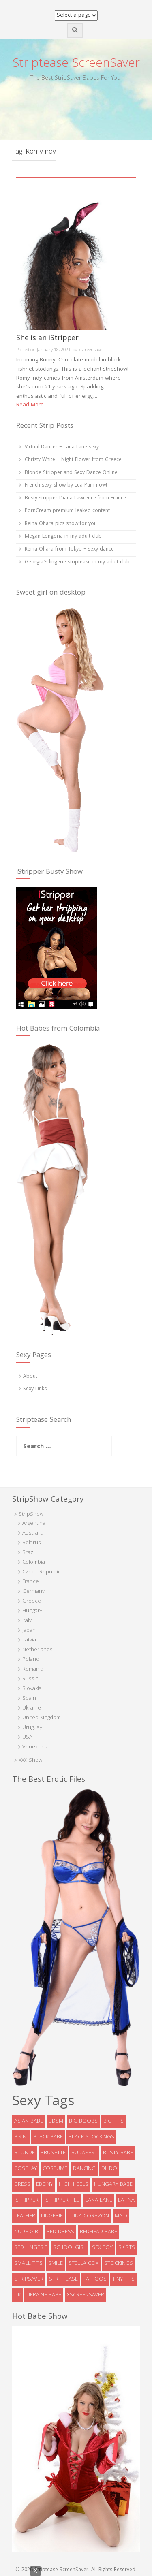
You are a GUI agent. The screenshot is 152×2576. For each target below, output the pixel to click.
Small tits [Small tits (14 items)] (28, 2263)
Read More (30, 405)
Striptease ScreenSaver (76, 64)
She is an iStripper (47, 339)
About (30, 1376)
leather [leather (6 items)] (24, 2216)
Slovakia (32, 1688)
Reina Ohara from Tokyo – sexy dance (69, 549)
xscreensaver (91, 350)
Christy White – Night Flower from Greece (73, 460)
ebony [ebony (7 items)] (44, 2184)
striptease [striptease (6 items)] (63, 2279)
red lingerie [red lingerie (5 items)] (30, 2247)
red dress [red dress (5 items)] (60, 2232)
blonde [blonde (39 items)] (24, 2153)
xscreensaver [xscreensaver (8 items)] (85, 2295)
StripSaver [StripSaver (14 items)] (28, 2279)
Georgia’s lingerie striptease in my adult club (77, 562)
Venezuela (35, 1747)
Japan (29, 1630)
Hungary (32, 1611)
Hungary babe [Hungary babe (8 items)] (113, 2184)
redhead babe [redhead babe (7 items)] (98, 2232)
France (30, 1581)
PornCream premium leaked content (67, 511)
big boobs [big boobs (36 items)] (83, 2121)
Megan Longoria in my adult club (63, 536)
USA (27, 1737)
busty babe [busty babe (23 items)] (118, 2153)
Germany (33, 1591)
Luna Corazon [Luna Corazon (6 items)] (89, 2216)
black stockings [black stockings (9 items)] (91, 2137)
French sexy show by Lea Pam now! (66, 485)
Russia (30, 1679)
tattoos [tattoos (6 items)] (95, 2279)
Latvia (29, 1640)
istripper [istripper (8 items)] (26, 2200)
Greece (31, 1601)
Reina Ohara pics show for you (61, 524)
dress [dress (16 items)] (22, 2184)
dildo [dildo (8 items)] (109, 2168)
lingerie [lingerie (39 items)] (52, 2216)
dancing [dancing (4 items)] (84, 2168)
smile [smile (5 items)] (55, 2263)
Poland (30, 1659)
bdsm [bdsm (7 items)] (56, 2121)
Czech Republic (41, 1572)
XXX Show (30, 1760)
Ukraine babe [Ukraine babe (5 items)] (43, 2295)
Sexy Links (35, 1389)
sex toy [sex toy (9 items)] (102, 2247)
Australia (32, 1533)
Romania (32, 1669)
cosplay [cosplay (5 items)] (25, 2168)
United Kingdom (41, 1718)
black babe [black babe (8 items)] (48, 2137)
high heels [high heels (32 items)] (73, 2184)
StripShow (31, 1514)
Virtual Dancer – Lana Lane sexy (62, 447)
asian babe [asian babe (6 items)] (28, 2121)
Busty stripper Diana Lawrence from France (75, 498)
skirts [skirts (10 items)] (126, 2247)
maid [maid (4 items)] (121, 2216)
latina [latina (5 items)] (126, 2200)
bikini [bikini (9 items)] (21, 2137)
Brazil (29, 1552)
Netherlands (37, 1649)
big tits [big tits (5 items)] (113, 2121)
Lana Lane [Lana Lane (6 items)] (98, 2200)
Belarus (31, 1543)
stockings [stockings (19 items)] (118, 2263)
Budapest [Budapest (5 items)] (84, 2153)
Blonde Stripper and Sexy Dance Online (71, 473)
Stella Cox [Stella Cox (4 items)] (83, 2263)
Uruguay (32, 1727)
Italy (27, 1620)
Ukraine (31, 1708)
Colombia (33, 1562)
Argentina (33, 1523)
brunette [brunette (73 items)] (53, 2153)
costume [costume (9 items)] (55, 2168)
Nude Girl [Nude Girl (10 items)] (27, 2232)
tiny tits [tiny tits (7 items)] (123, 2279)
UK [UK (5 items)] (17, 2295)
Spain (29, 1698)
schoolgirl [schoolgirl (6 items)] (69, 2247)
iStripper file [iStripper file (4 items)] (61, 2200)
